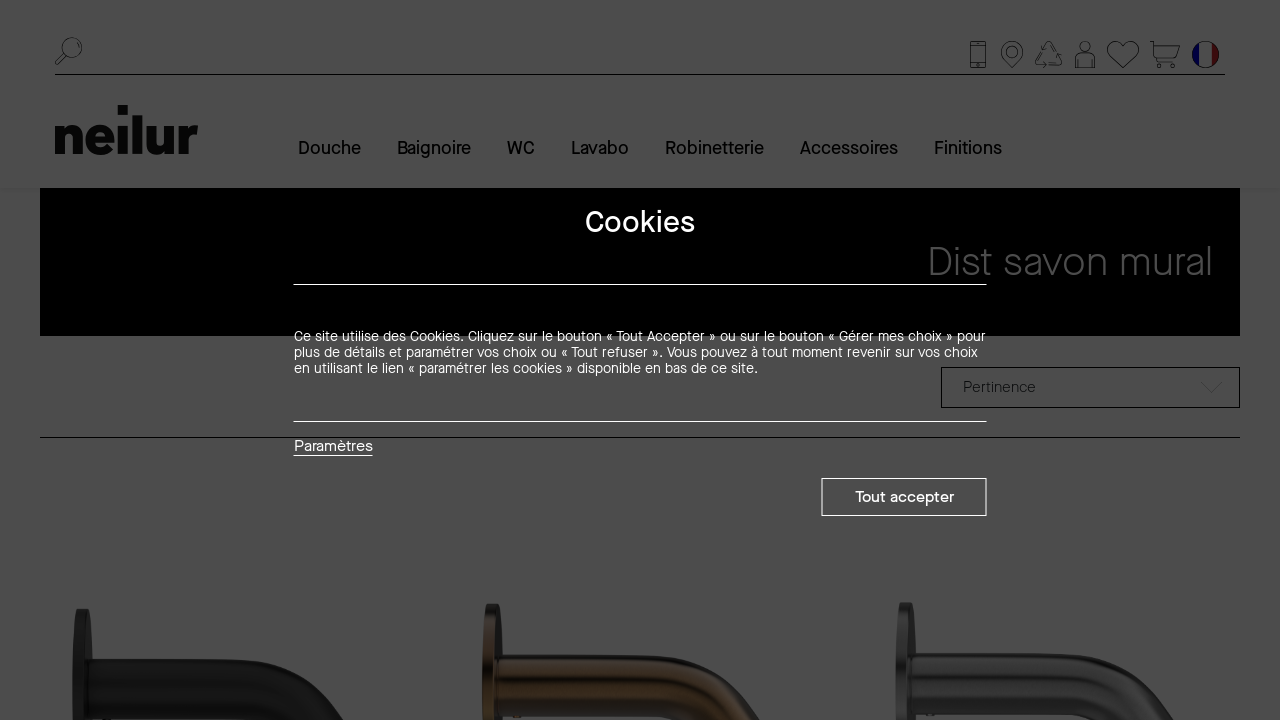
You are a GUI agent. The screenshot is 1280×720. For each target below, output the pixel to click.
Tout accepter (904, 496)
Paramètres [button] (333, 447)
